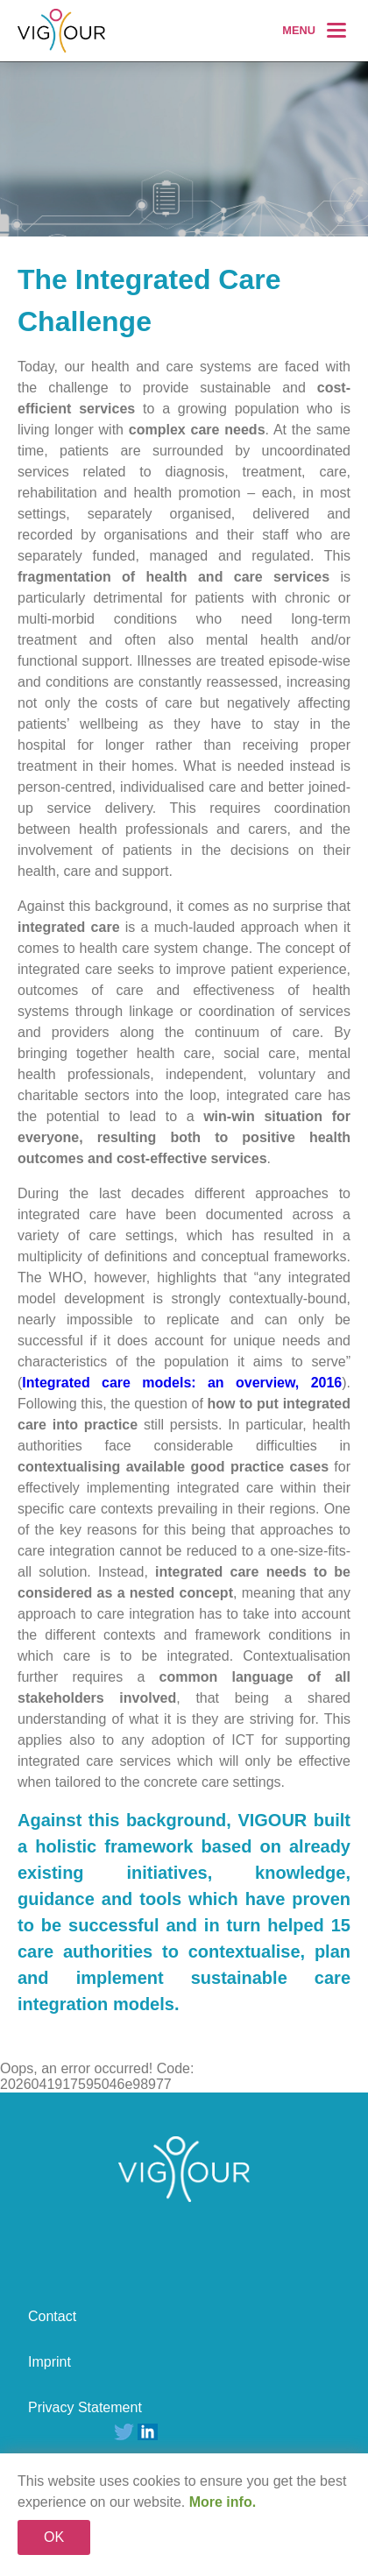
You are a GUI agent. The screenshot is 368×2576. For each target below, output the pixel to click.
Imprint (49, 2361)
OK (54, 2537)
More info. (222, 2502)
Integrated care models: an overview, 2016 (182, 1382)
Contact (52, 2316)
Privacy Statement (85, 2407)
